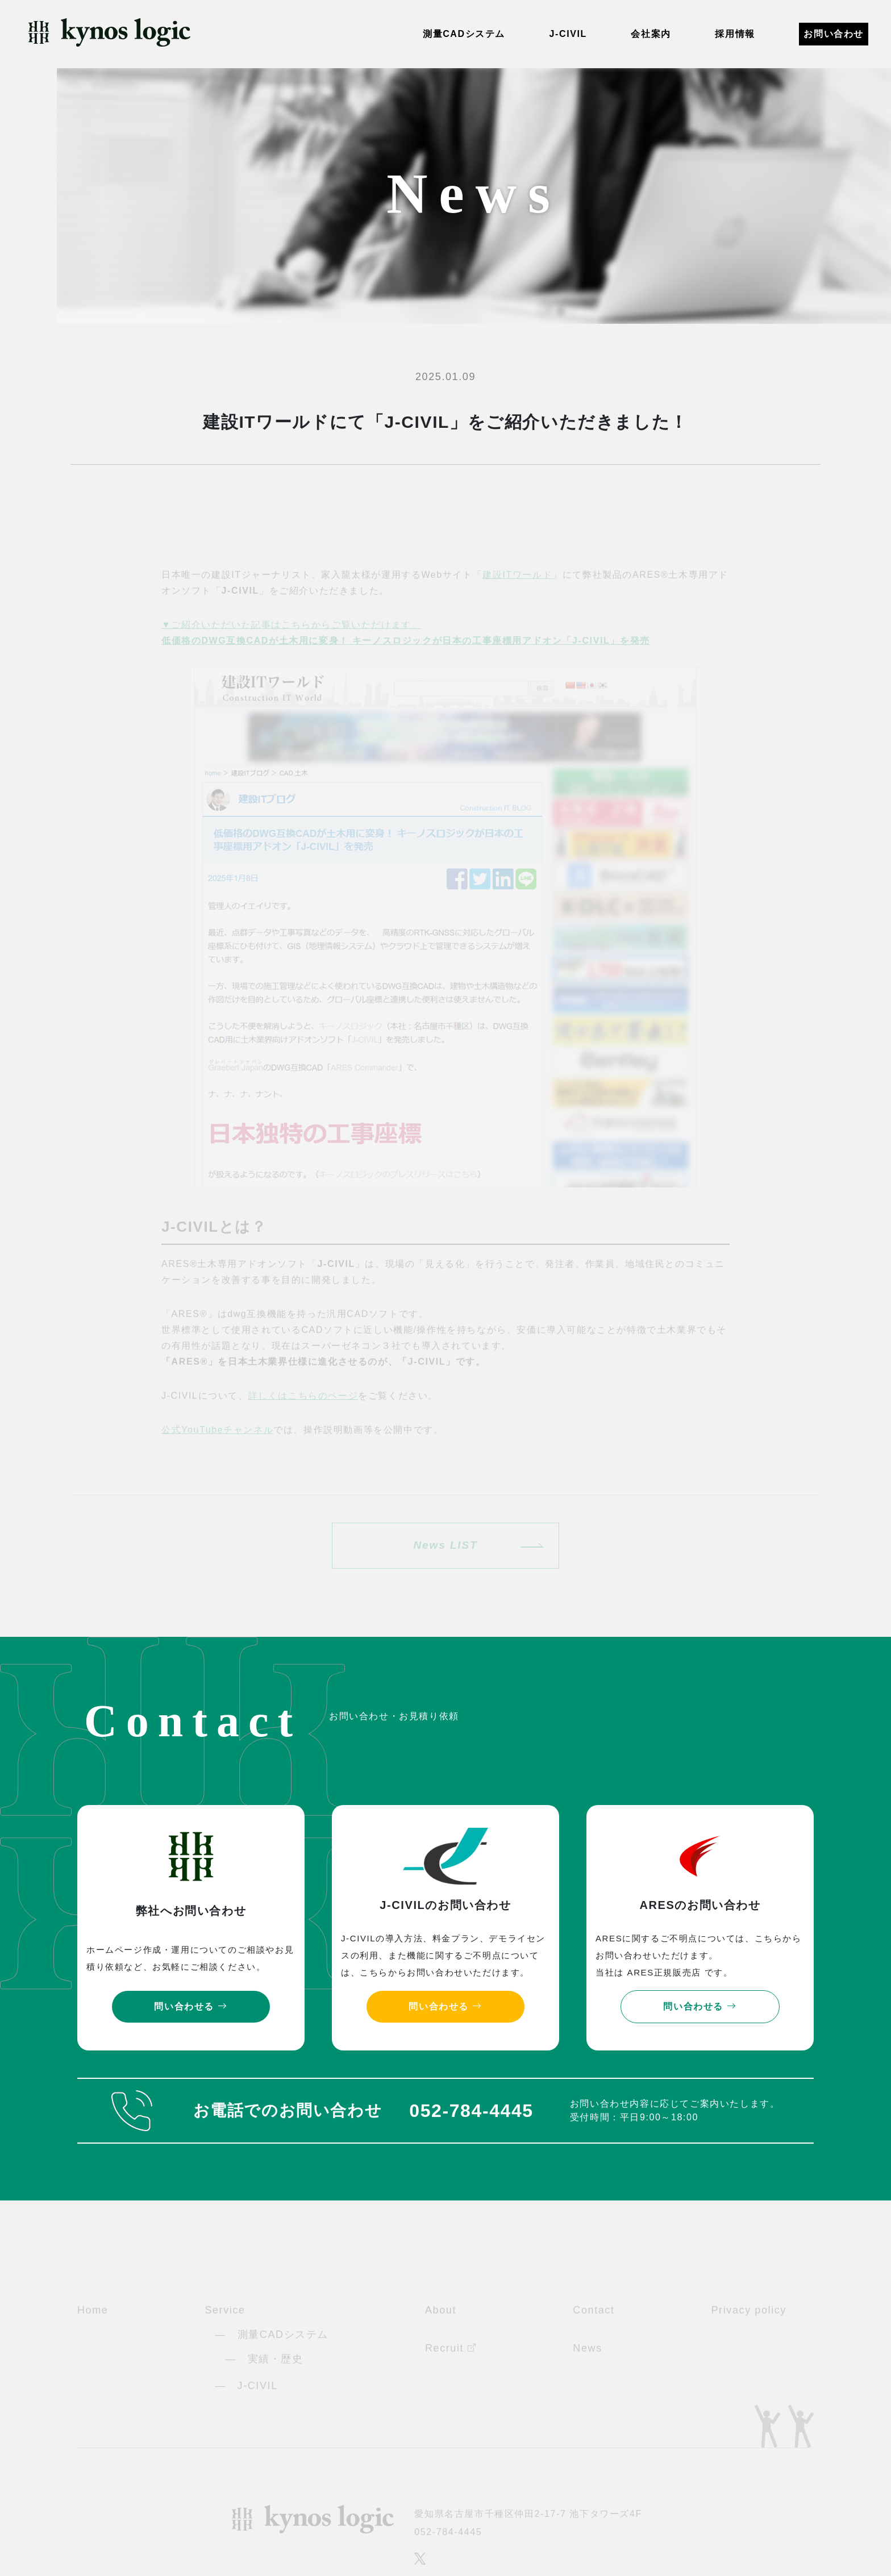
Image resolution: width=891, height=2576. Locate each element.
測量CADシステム (464, 34)
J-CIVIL (568, 34)
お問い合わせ (833, 34)
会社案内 (651, 34)
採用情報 (735, 34)
